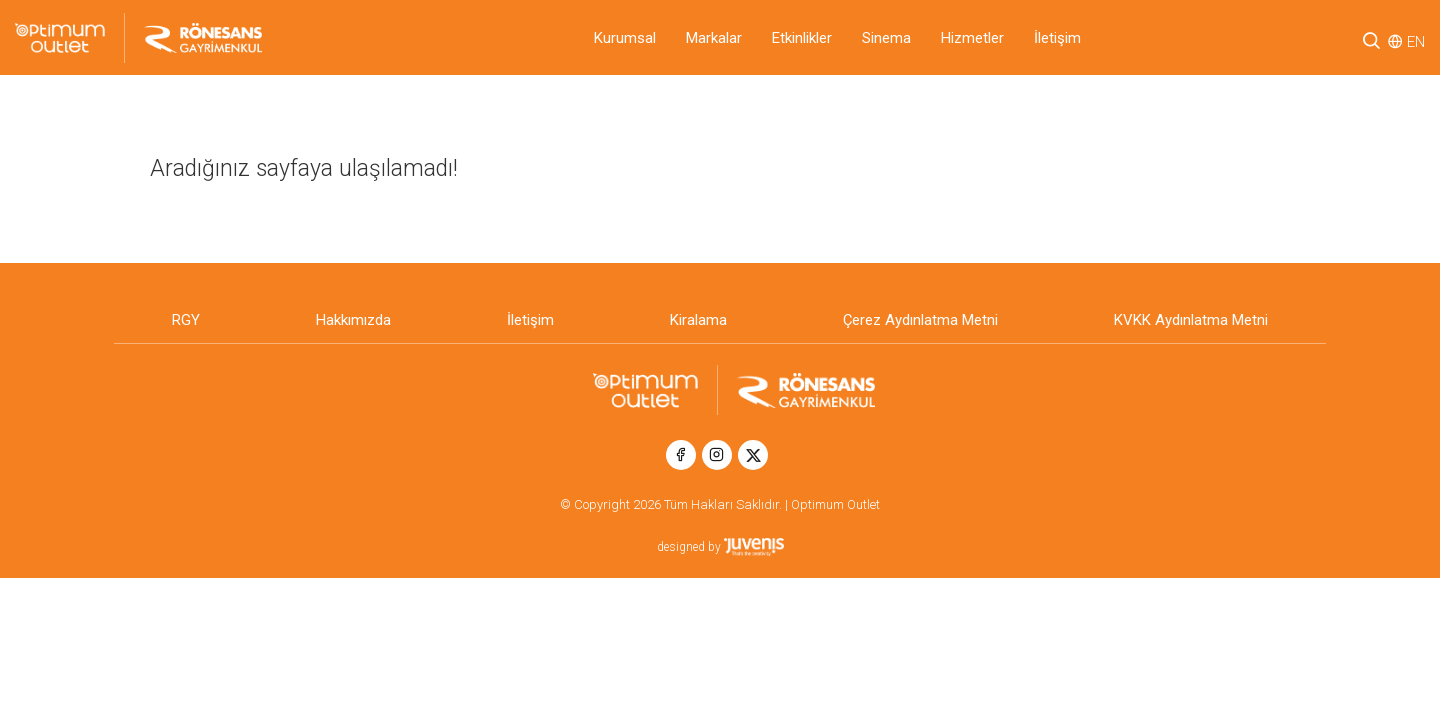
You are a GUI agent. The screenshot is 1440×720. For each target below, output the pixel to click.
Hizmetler (972, 38)
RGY (186, 320)
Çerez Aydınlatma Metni (920, 320)
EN (1416, 42)
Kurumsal (625, 38)
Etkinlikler (802, 38)
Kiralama (698, 320)
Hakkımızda (353, 320)
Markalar (714, 38)
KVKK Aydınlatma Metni (1191, 320)
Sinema (886, 38)
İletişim (1057, 38)
